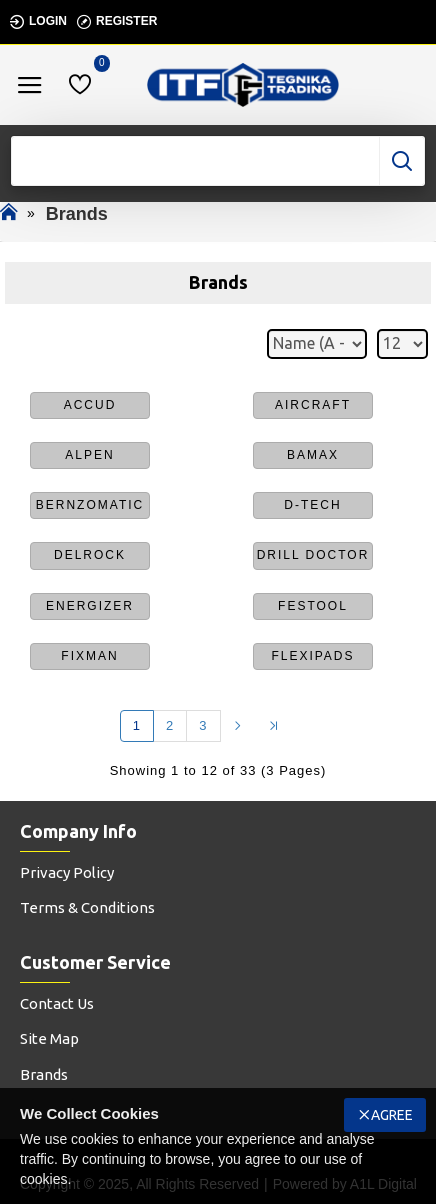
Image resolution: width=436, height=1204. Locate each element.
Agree (392, 1115)
